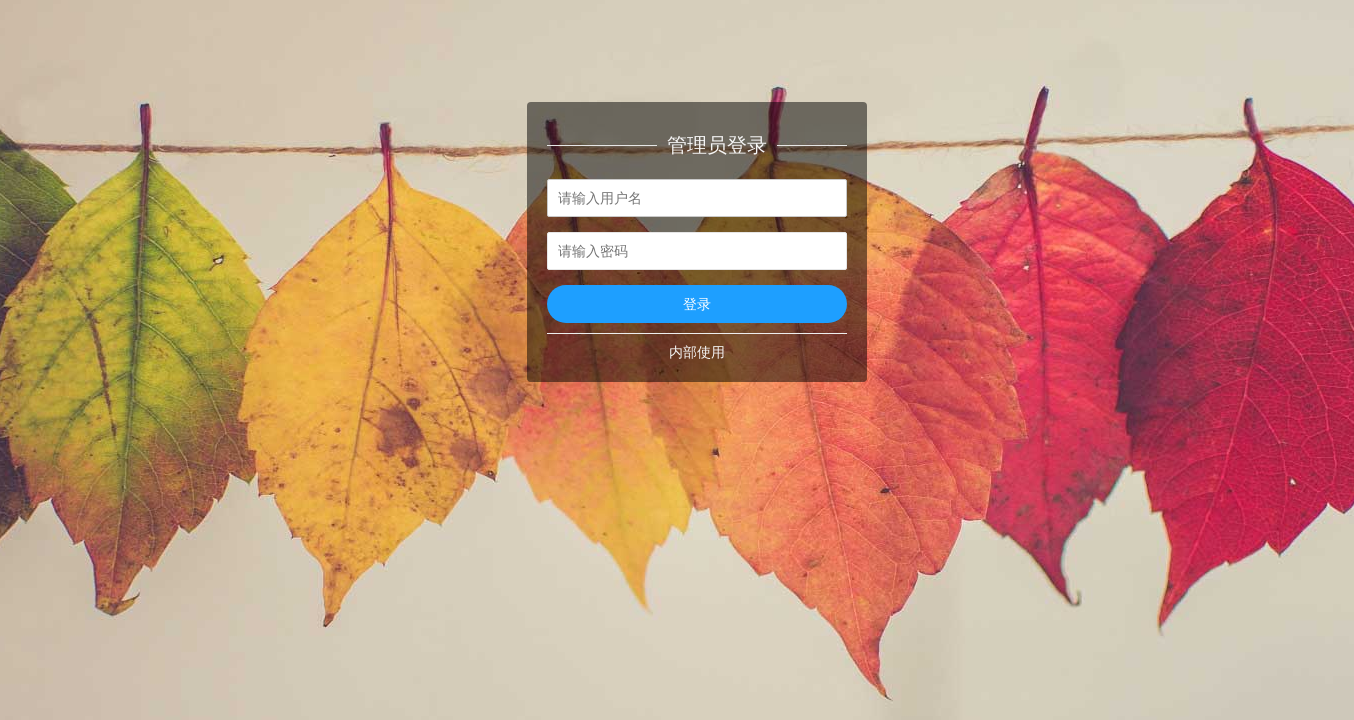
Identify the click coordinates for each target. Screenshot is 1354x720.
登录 (697, 304)
